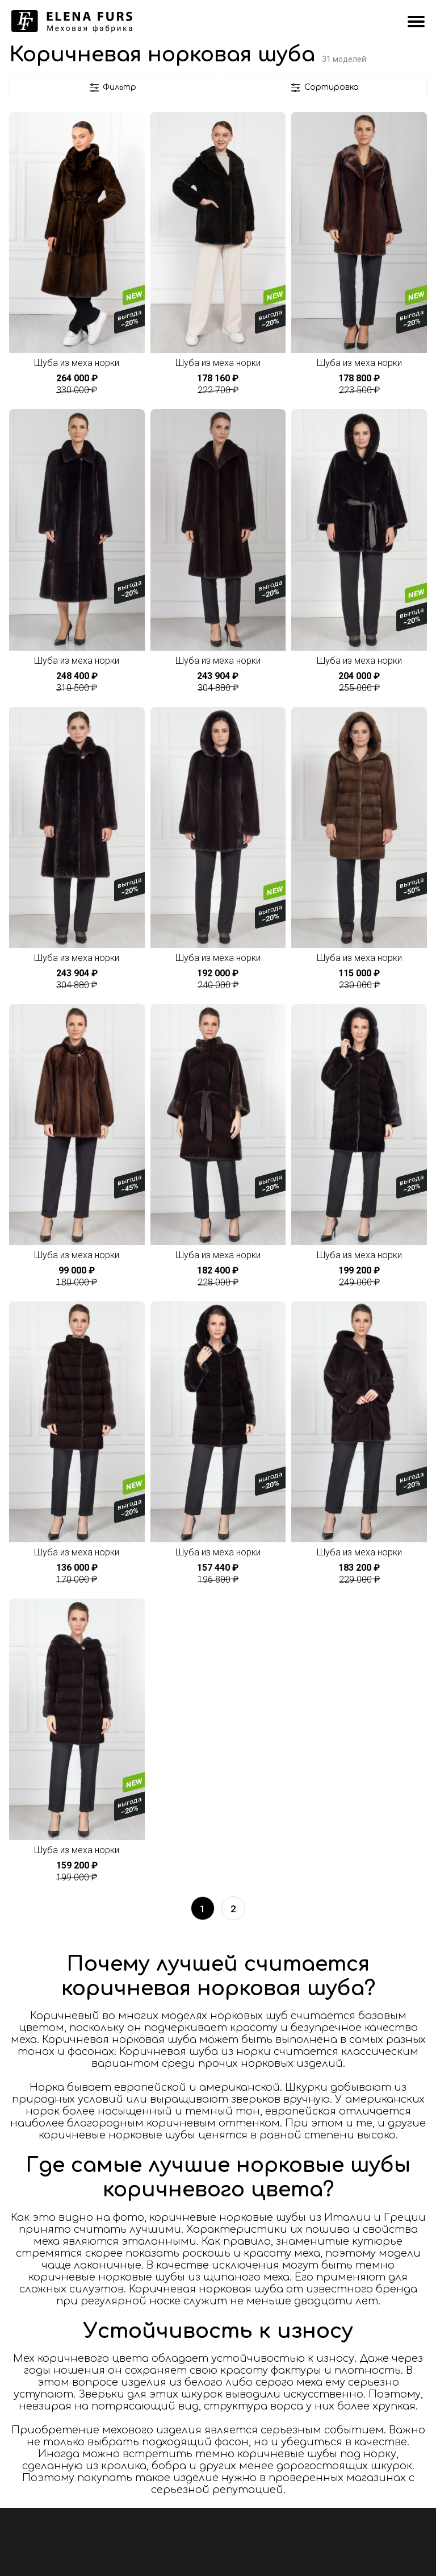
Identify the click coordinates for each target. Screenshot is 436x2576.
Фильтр (112, 87)
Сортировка (324, 87)
